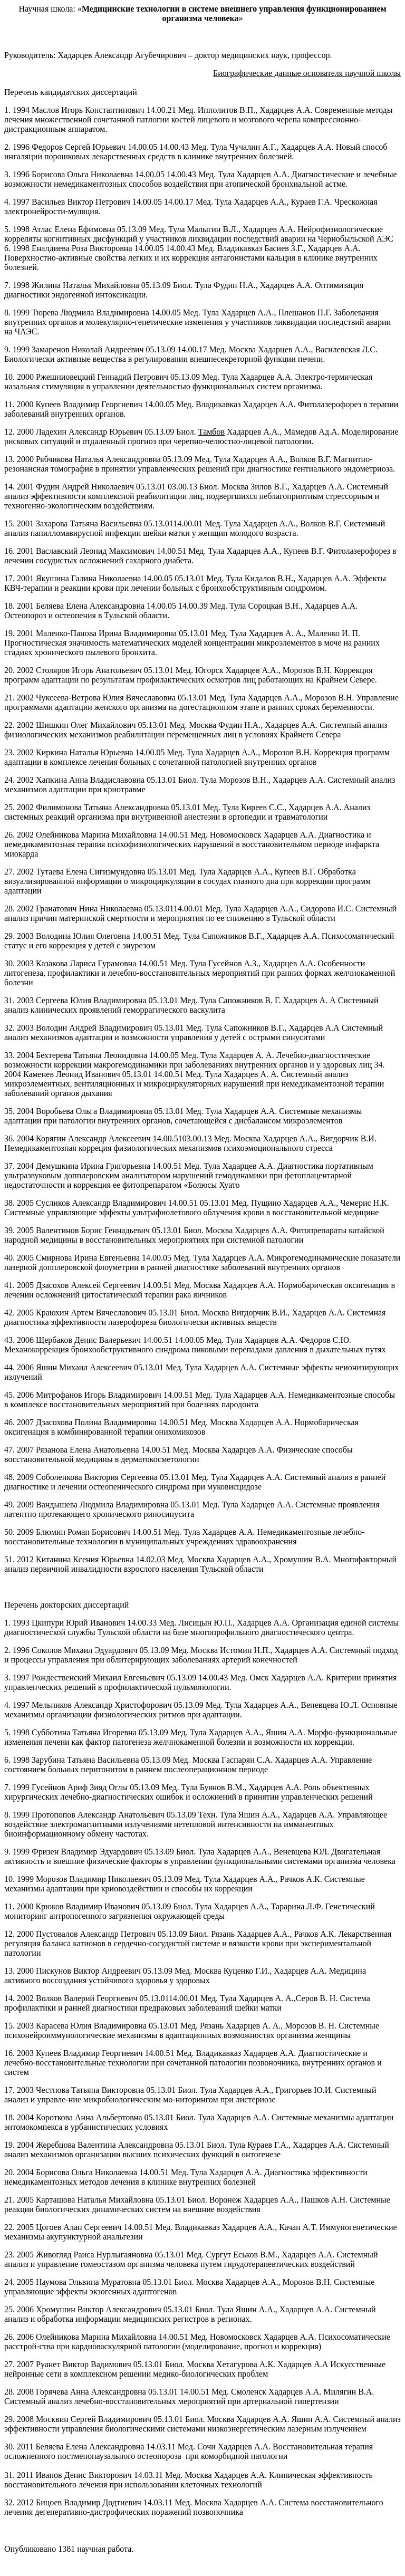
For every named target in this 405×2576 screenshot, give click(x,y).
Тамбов (211, 431)
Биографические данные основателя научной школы (307, 73)
